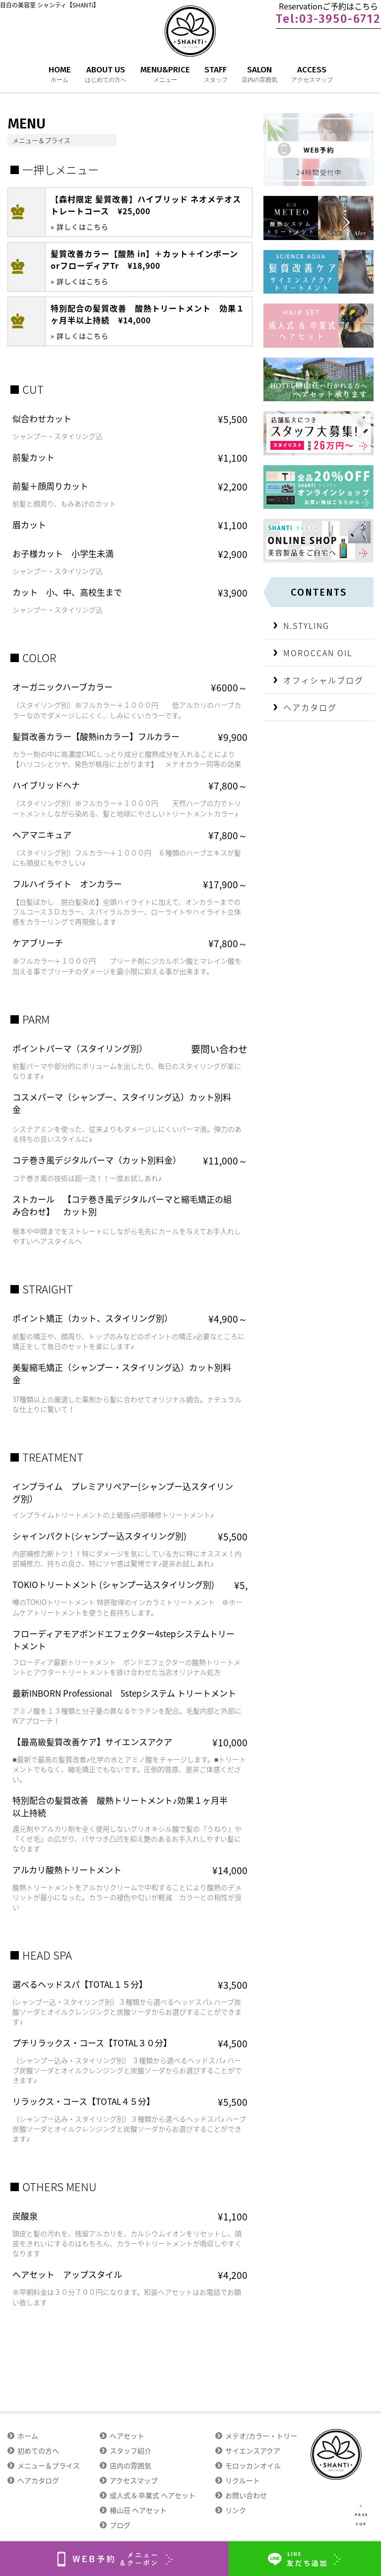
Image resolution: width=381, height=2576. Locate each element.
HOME (60, 74)
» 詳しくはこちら (80, 227)
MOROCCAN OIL (317, 653)
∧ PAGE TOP (361, 2515)
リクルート (242, 2480)
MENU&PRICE (165, 74)
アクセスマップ (134, 2480)
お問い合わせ (246, 2495)
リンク (235, 2510)
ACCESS (312, 74)
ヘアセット (127, 2436)
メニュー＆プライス (48, 2465)
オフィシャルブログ (323, 680)
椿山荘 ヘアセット (138, 2510)
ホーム (27, 2436)
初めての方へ (38, 2450)
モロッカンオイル (253, 2465)
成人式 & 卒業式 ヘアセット (152, 2495)
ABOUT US (106, 74)
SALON (259, 74)
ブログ (120, 2525)
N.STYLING (306, 625)
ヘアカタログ (310, 707)
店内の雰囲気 (130, 2465)
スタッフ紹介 (130, 2450)
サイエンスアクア (252, 2450)
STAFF (216, 74)
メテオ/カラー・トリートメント (275, 2436)
